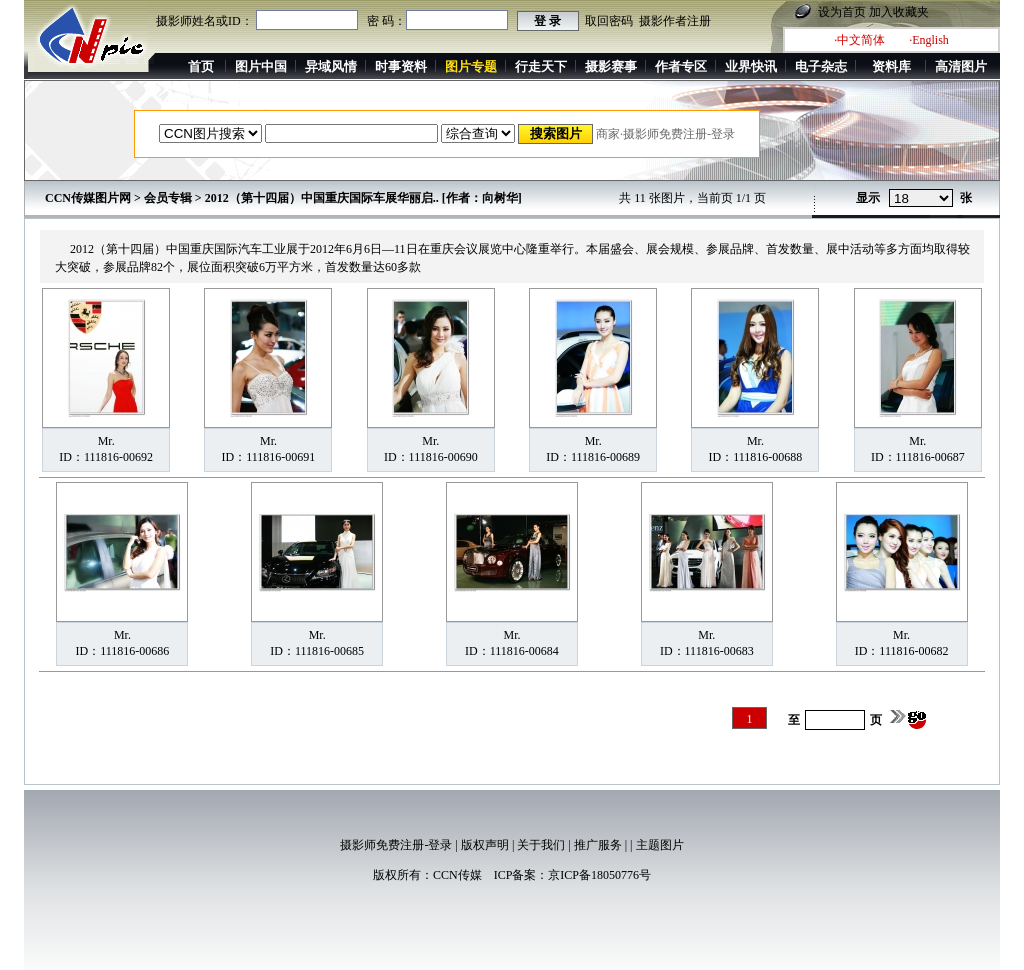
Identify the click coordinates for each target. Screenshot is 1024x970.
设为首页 (842, 12)
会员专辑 (168, 198)
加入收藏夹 (899, 12)
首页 (201, 66)
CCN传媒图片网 (88, 198)
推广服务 (598, 845)
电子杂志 (821, 66)
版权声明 (485, 845)
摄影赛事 (611, 66)
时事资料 (401, 66)
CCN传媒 (457, 875)
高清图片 (961, 66)
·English (929, 40)
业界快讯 (751, 66)
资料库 (891, 66)
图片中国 (261, 66)
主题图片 (660, 845)
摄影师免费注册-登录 (396, 845)
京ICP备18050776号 (599, 875)
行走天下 (541, 66)
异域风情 (331, 66)
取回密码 (609, 21)
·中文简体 (859, 40)
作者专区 (681, 66)
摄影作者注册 (675, 21)
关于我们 (541, 845)
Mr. (106, 441)
